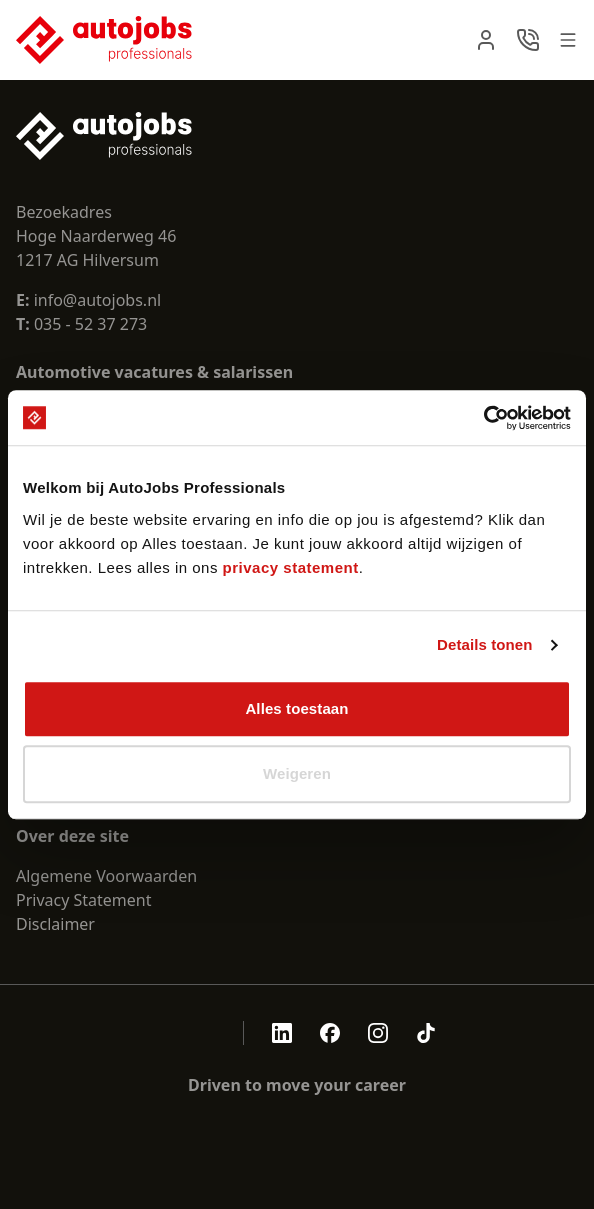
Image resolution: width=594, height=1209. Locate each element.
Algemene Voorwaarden (106, 876)
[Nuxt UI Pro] (104, 40)
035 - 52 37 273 (90, 324)
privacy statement (291, 567)
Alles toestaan (296, 708)
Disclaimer (55, 924)
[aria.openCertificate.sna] (215, 1033)
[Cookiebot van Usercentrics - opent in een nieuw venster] (483, 418)
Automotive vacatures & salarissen (154, 372)
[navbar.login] (486, 40)
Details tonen (484, 644)
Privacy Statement (84, 900)
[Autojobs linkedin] (282, 1033)
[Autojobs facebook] (330, 1033)
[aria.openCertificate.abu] (159, 1033)
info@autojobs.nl (88, 300)
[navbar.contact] (528, 40)
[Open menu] (568, 40)
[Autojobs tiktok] (426, 1033)
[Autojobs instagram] (378, 1033)
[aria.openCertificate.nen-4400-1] (187, 1033)
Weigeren (297, 773)
